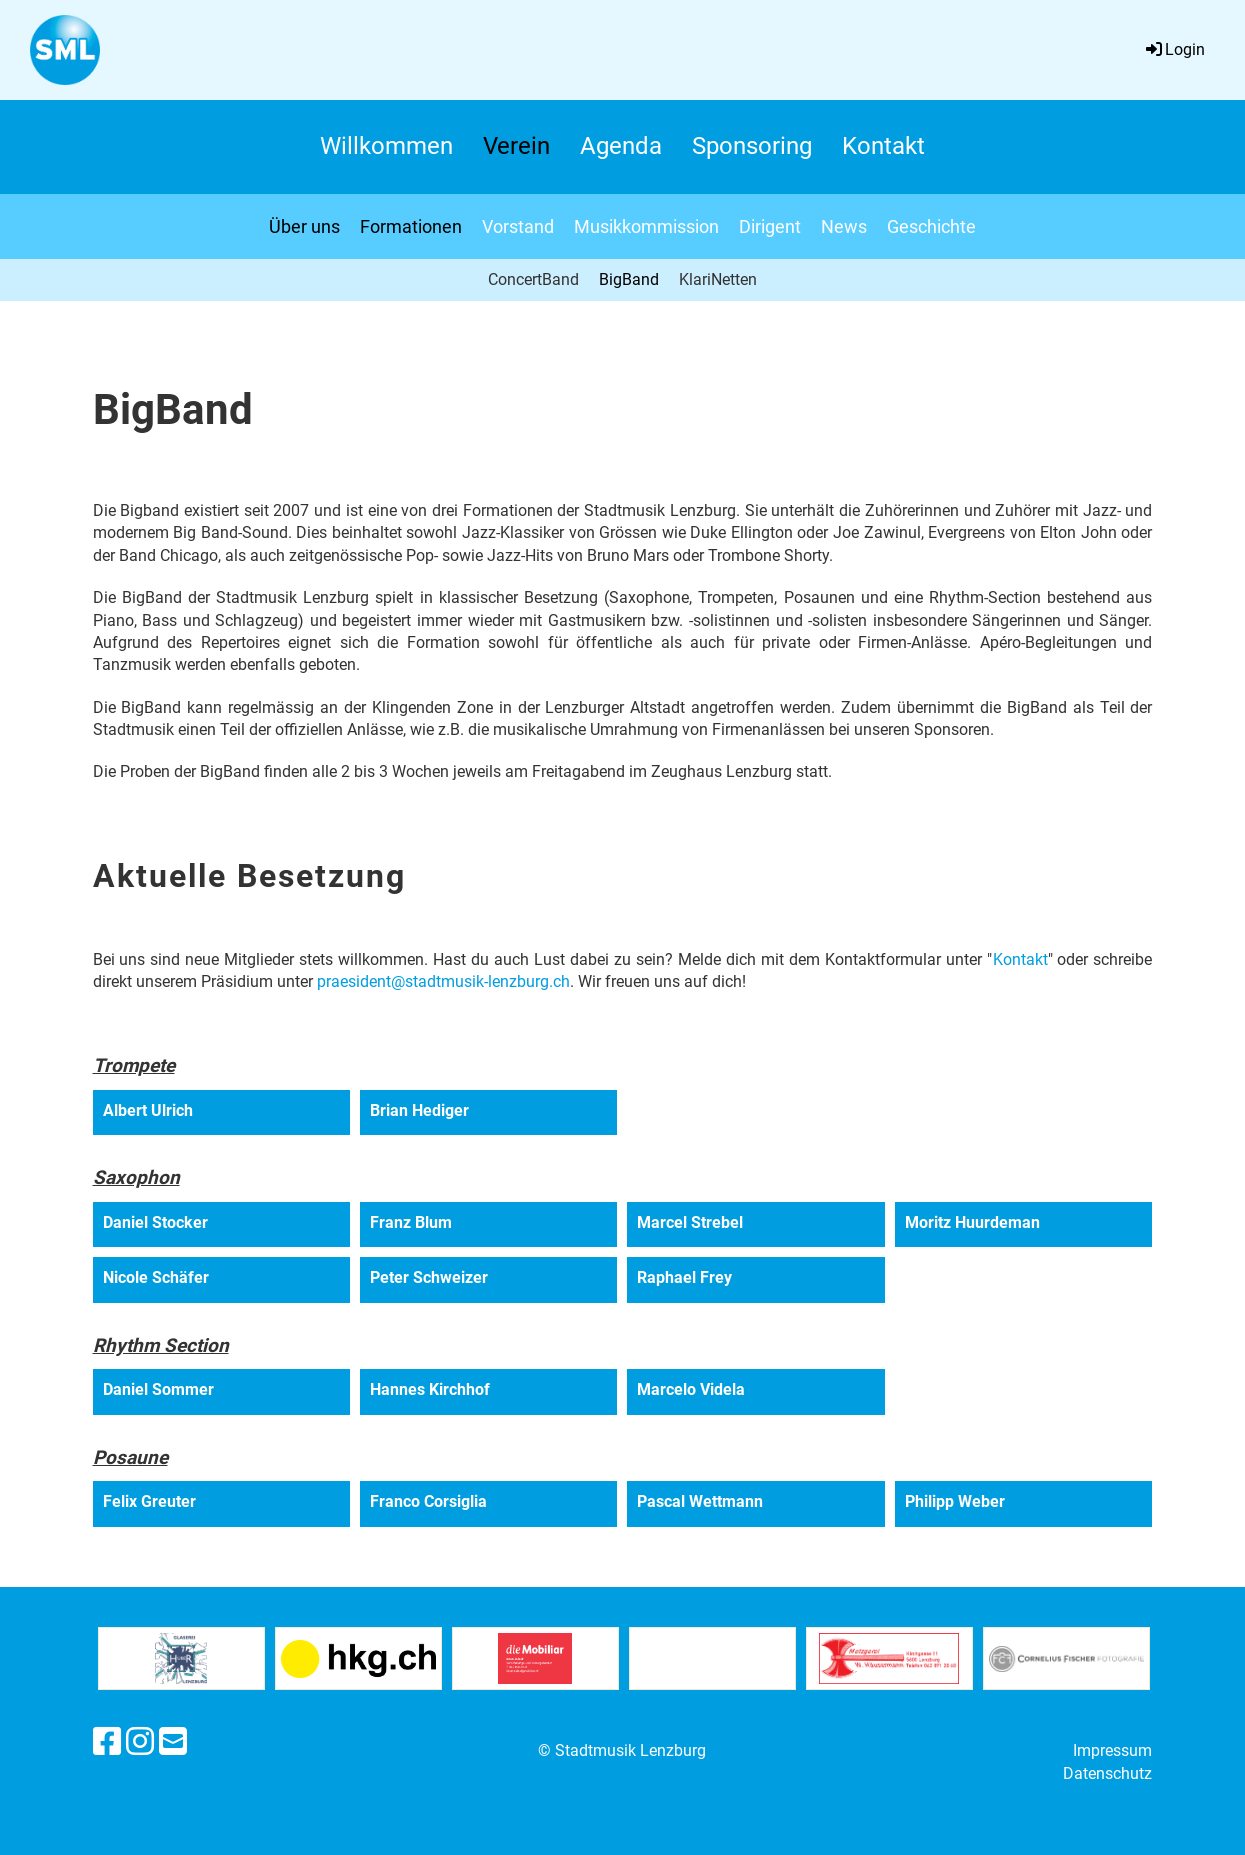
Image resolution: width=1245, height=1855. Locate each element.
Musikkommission (646, 226)
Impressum (1112, 1750)
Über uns (304, 226)
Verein (516, 146)
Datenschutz (1107, 1773)
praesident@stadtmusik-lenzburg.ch (443, 981)
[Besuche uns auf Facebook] (107, 1742)
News (844, 226)
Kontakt (883, 146)
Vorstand (518, 226)
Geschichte (931, 226)
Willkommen (386, 146)
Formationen (411, 226)
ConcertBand (533, 279)
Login (1174, 49)
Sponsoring (752, 146)
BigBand (629, 279)
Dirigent (770, 226)
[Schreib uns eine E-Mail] (173, 1742)
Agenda (621, 146)
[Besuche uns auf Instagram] (140, 1742)
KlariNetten (718, 279)
